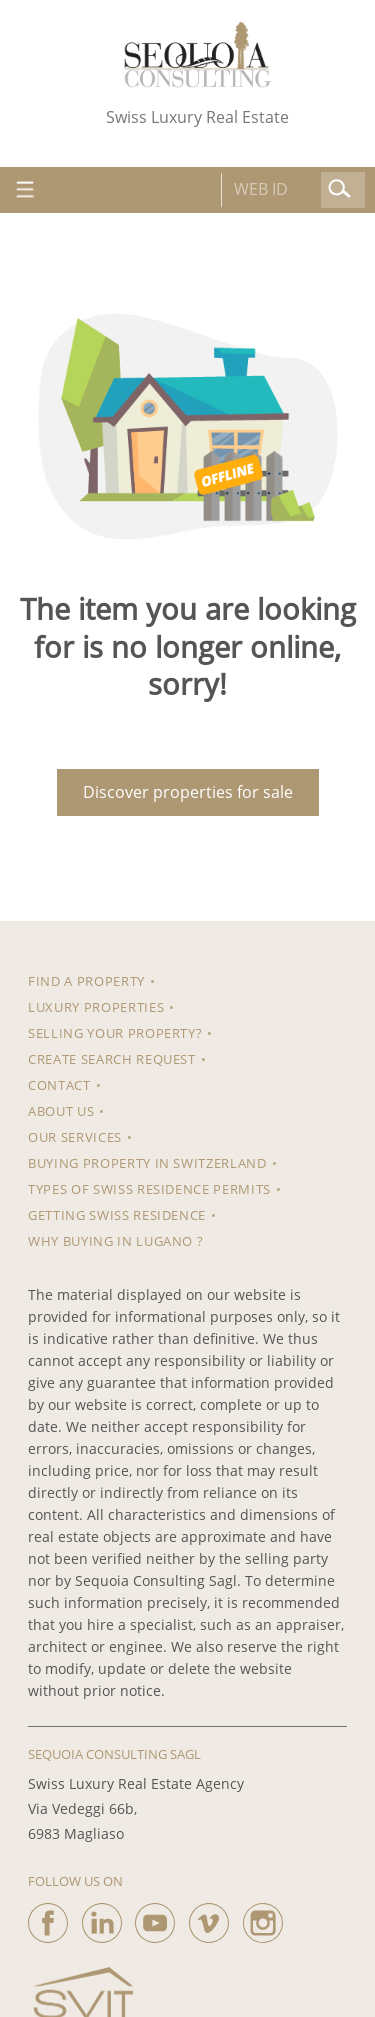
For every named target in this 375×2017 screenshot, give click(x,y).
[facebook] (48, 1918)
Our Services (75, 1137)
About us (61, 1111)
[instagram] (263, 1918)
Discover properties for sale (188, 792)
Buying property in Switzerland (147, 1163)
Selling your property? (115, 1033)
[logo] (198, 54)
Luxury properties (96, 1007)
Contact (59, 1085)
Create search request (112, 1059)
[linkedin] (102, 1918)
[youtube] (155, 1918)
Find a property (86, 981)
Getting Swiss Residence (117, 1215)
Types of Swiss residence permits (149, 1189)
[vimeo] (209, 1918)
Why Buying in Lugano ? (115, 1241)
